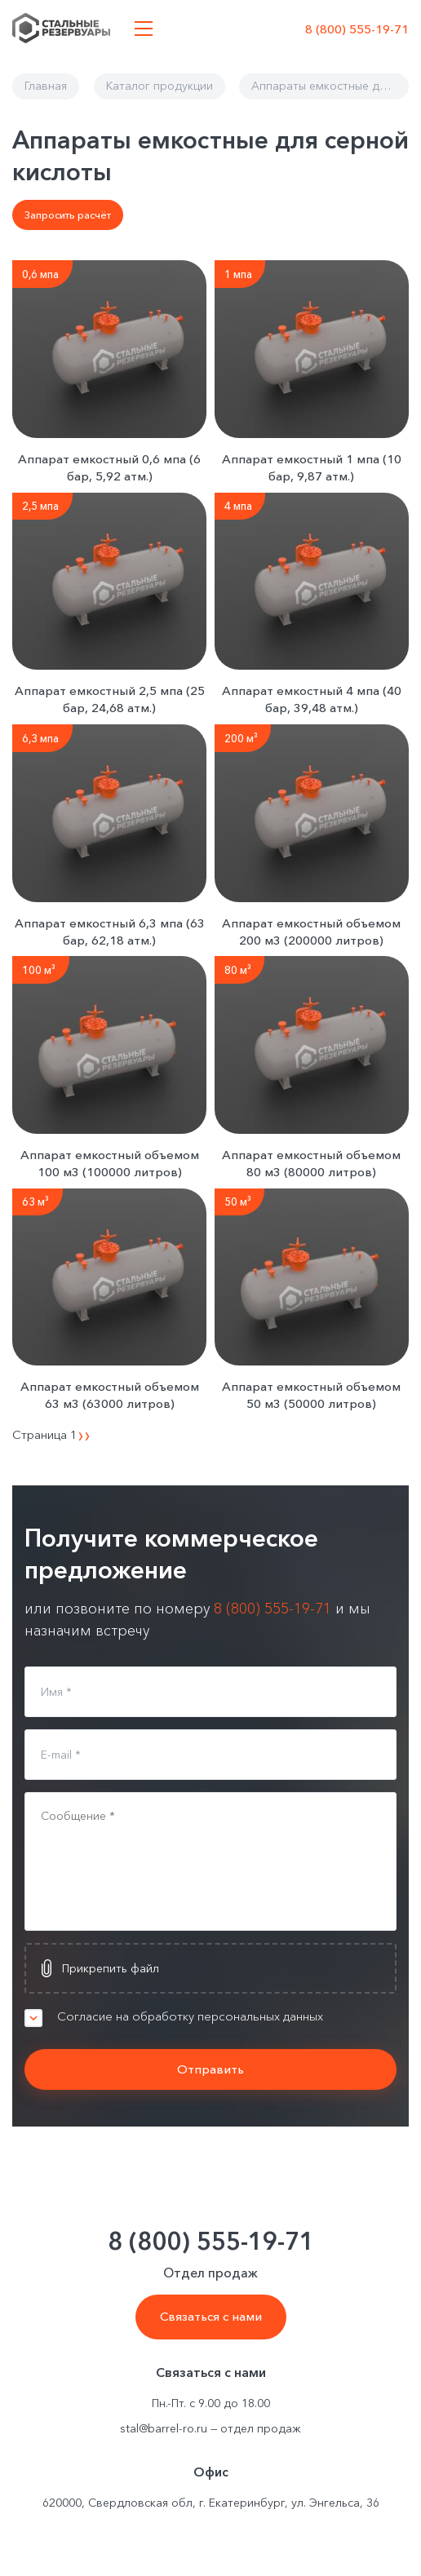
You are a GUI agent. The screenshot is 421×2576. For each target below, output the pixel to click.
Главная (45, 85)
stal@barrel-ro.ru (163, 2428)
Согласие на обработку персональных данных (227, 2016)
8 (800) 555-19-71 (357, 29)
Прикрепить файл (110, 1968)
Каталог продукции (159, 85)
